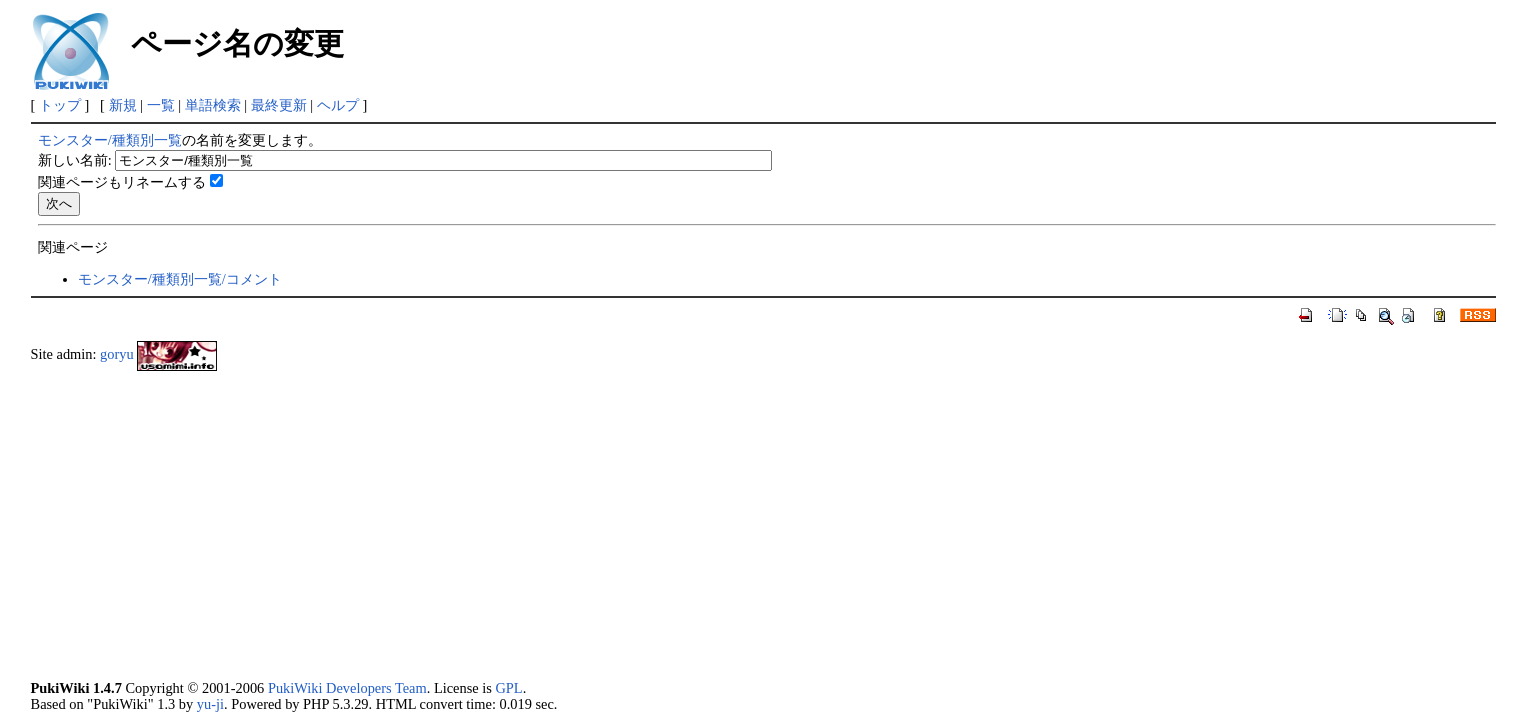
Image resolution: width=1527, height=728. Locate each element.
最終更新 (279, 105)
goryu (117, 355)
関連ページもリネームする (122, 182)
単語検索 (213, 105)
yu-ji (210, 704)
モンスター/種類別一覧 (110, 140)
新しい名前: (75, 160)
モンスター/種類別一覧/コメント (180, 279)
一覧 (161, 105)
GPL (508, 688)
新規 (123, 105)
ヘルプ (338, 105)
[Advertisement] (631, 526)
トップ (60, 105)
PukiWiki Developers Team (347, 688)
